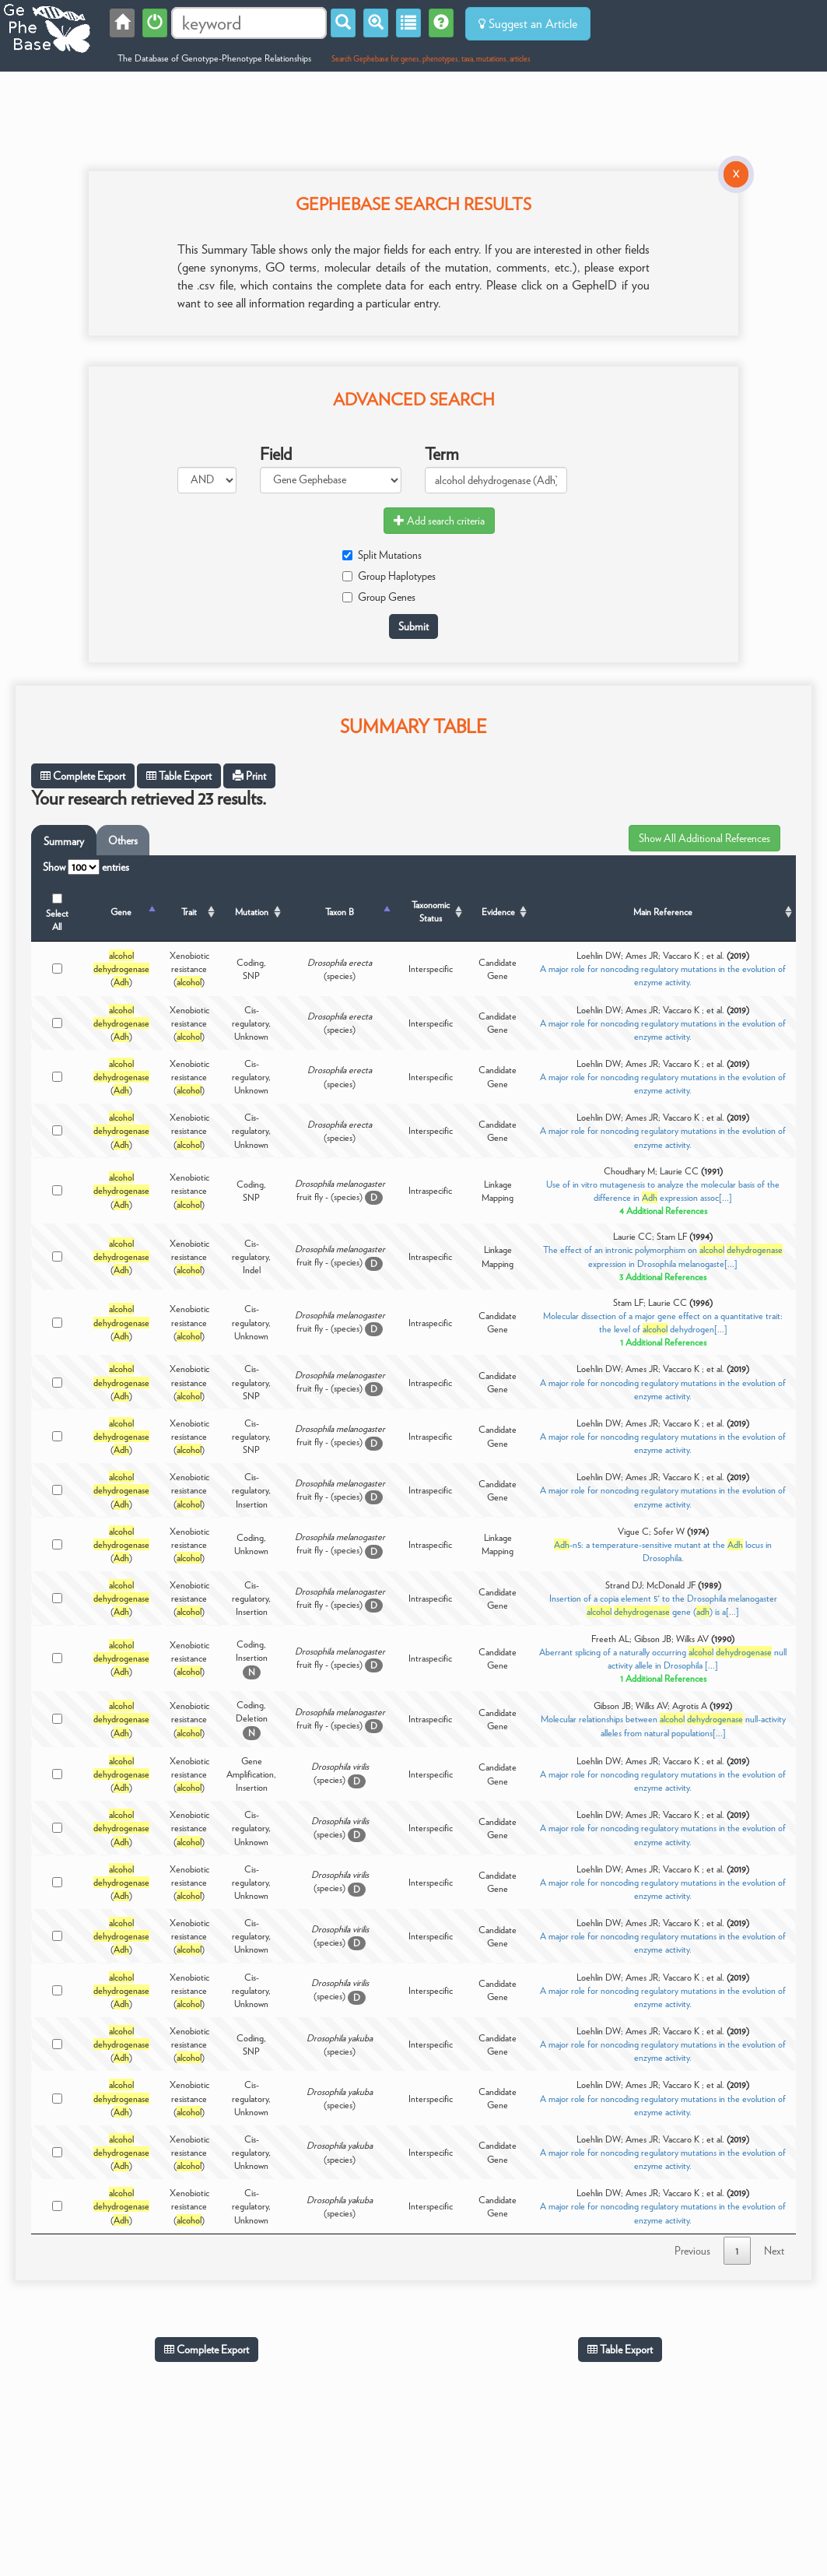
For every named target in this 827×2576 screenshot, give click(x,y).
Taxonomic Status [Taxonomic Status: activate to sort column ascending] (431, 911)
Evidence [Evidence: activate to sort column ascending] (498, 912)
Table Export (179, 776)
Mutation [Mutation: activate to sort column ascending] (251, 912)
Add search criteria (439, 520)
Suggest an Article (527, 23)
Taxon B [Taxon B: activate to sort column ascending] (339, 912)
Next (774, 2250)
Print (249, 776)
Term (442, 454)
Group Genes (378, 597)
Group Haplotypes (389, 576)
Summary (64, 841)
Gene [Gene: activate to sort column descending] (120, 912)
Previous (692, 2250)
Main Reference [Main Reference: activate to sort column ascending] (662, 912)
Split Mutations (382, 555)
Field (276, 454)
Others (123, 840)
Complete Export (82, 776)
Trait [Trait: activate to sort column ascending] (189, 912)
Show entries (86, 867)
